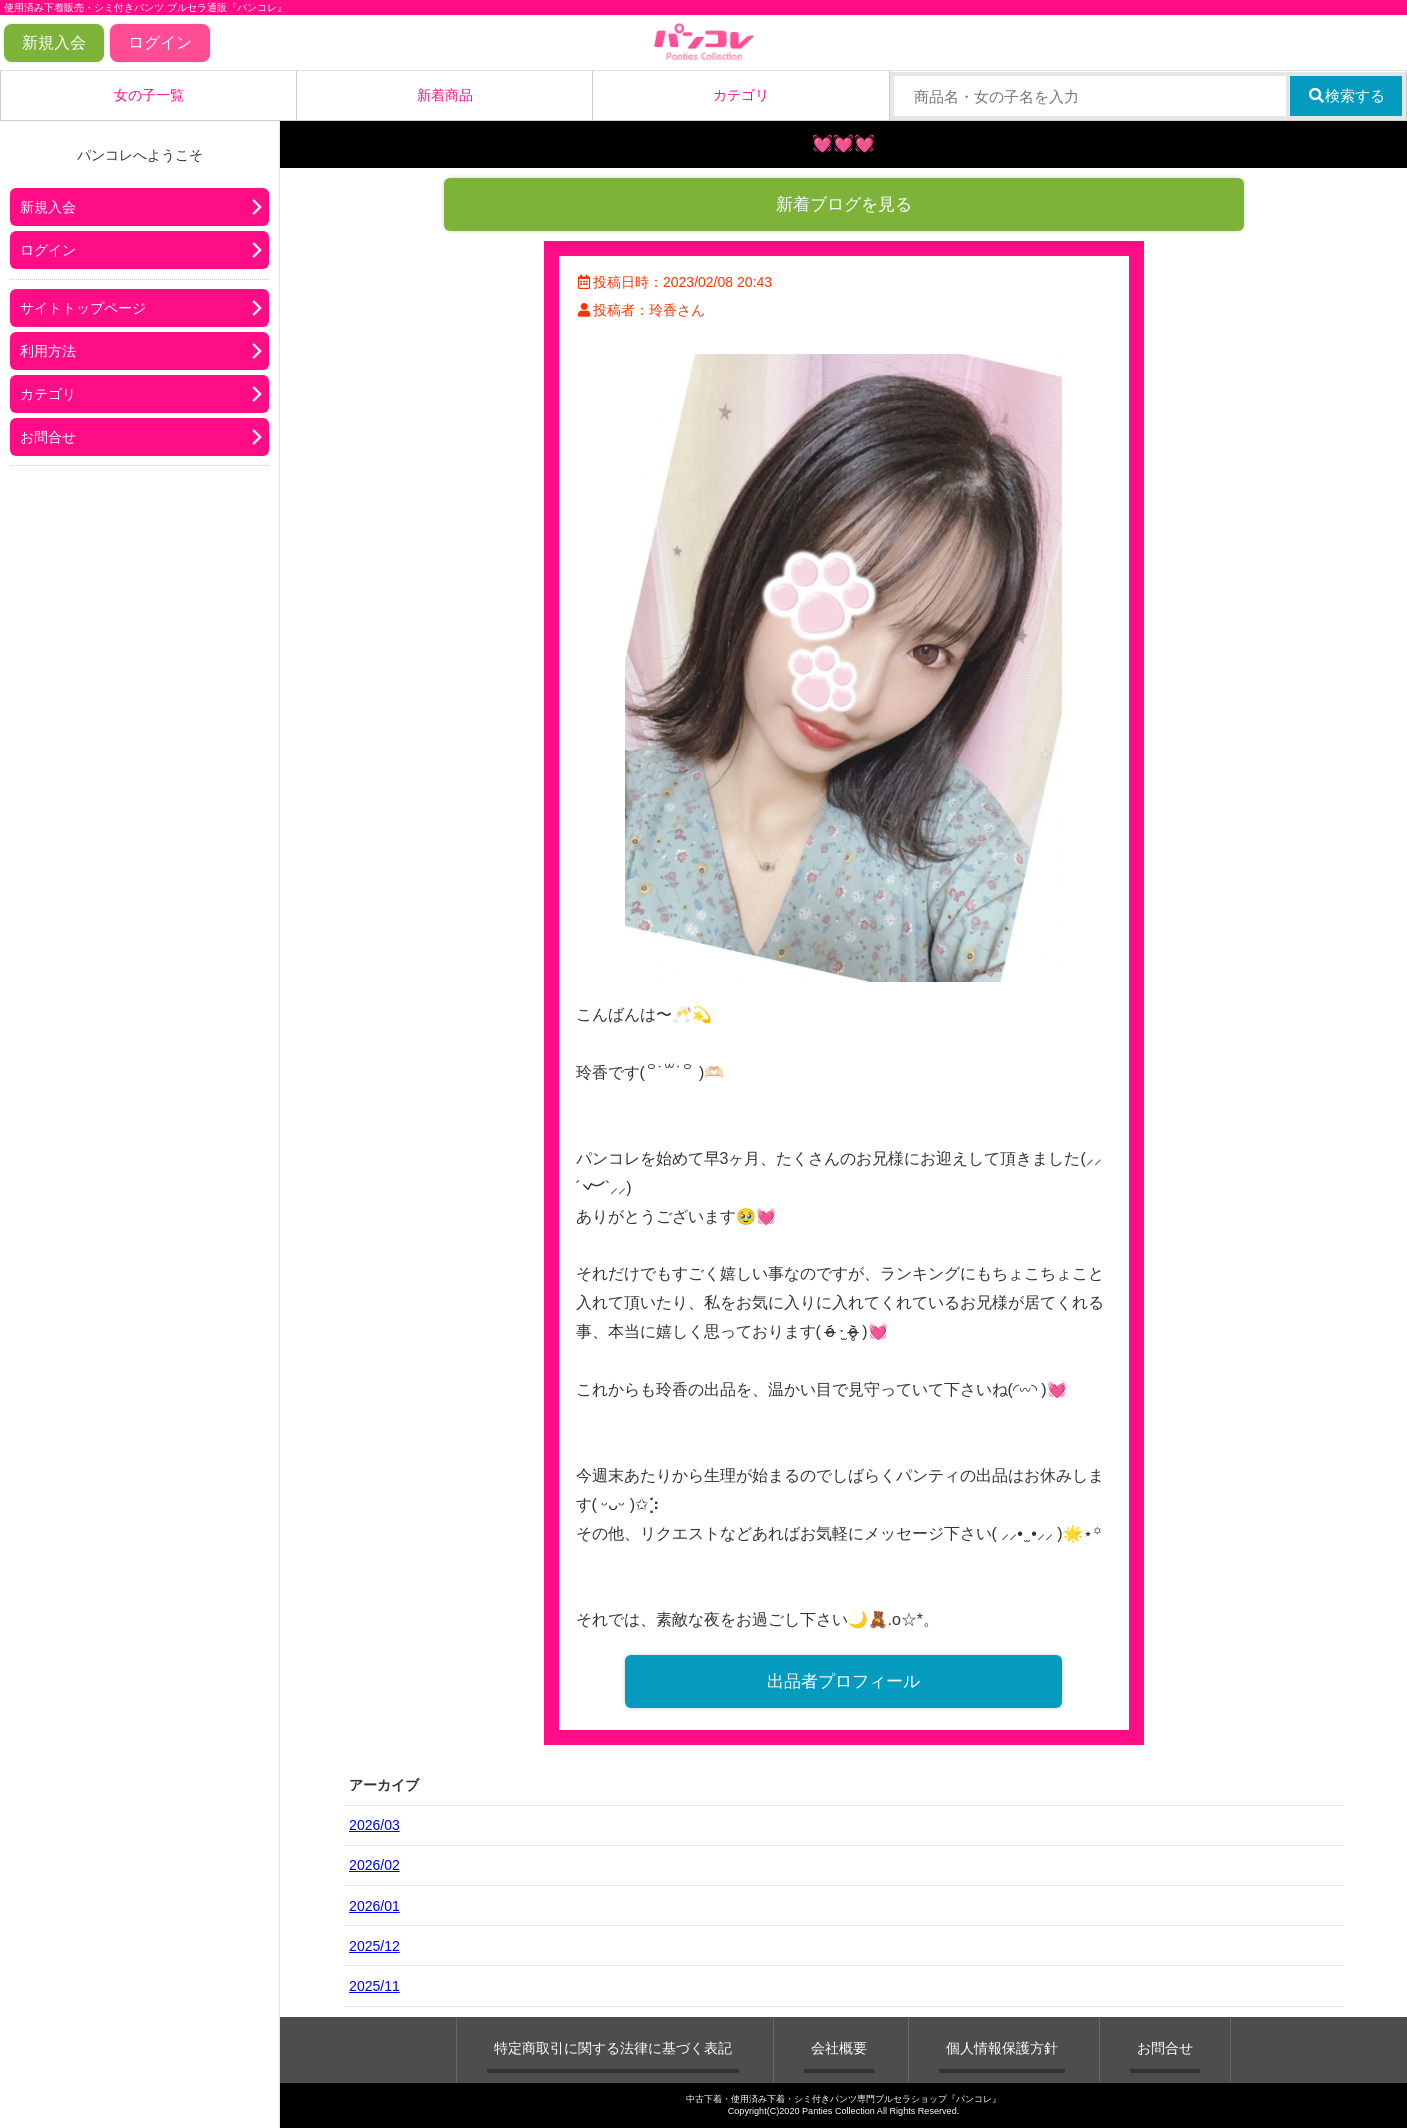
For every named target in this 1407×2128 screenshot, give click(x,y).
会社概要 (839, 2048)
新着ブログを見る (844, 204)
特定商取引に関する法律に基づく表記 (613, 2048)
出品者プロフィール (843, 1681)
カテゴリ (741, 95)
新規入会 (54, 42)
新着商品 (445, 95)
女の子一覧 (149, 95)
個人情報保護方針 (1002, 2048)
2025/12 (374, 1946)
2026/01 (374, 1906)
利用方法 (48, 351)
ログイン (160, 42)
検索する (1346, 95)
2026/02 (374, 1865)
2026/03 (374, 1825)
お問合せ (48, 437)
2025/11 (374, 1986)
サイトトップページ (83, 308)
